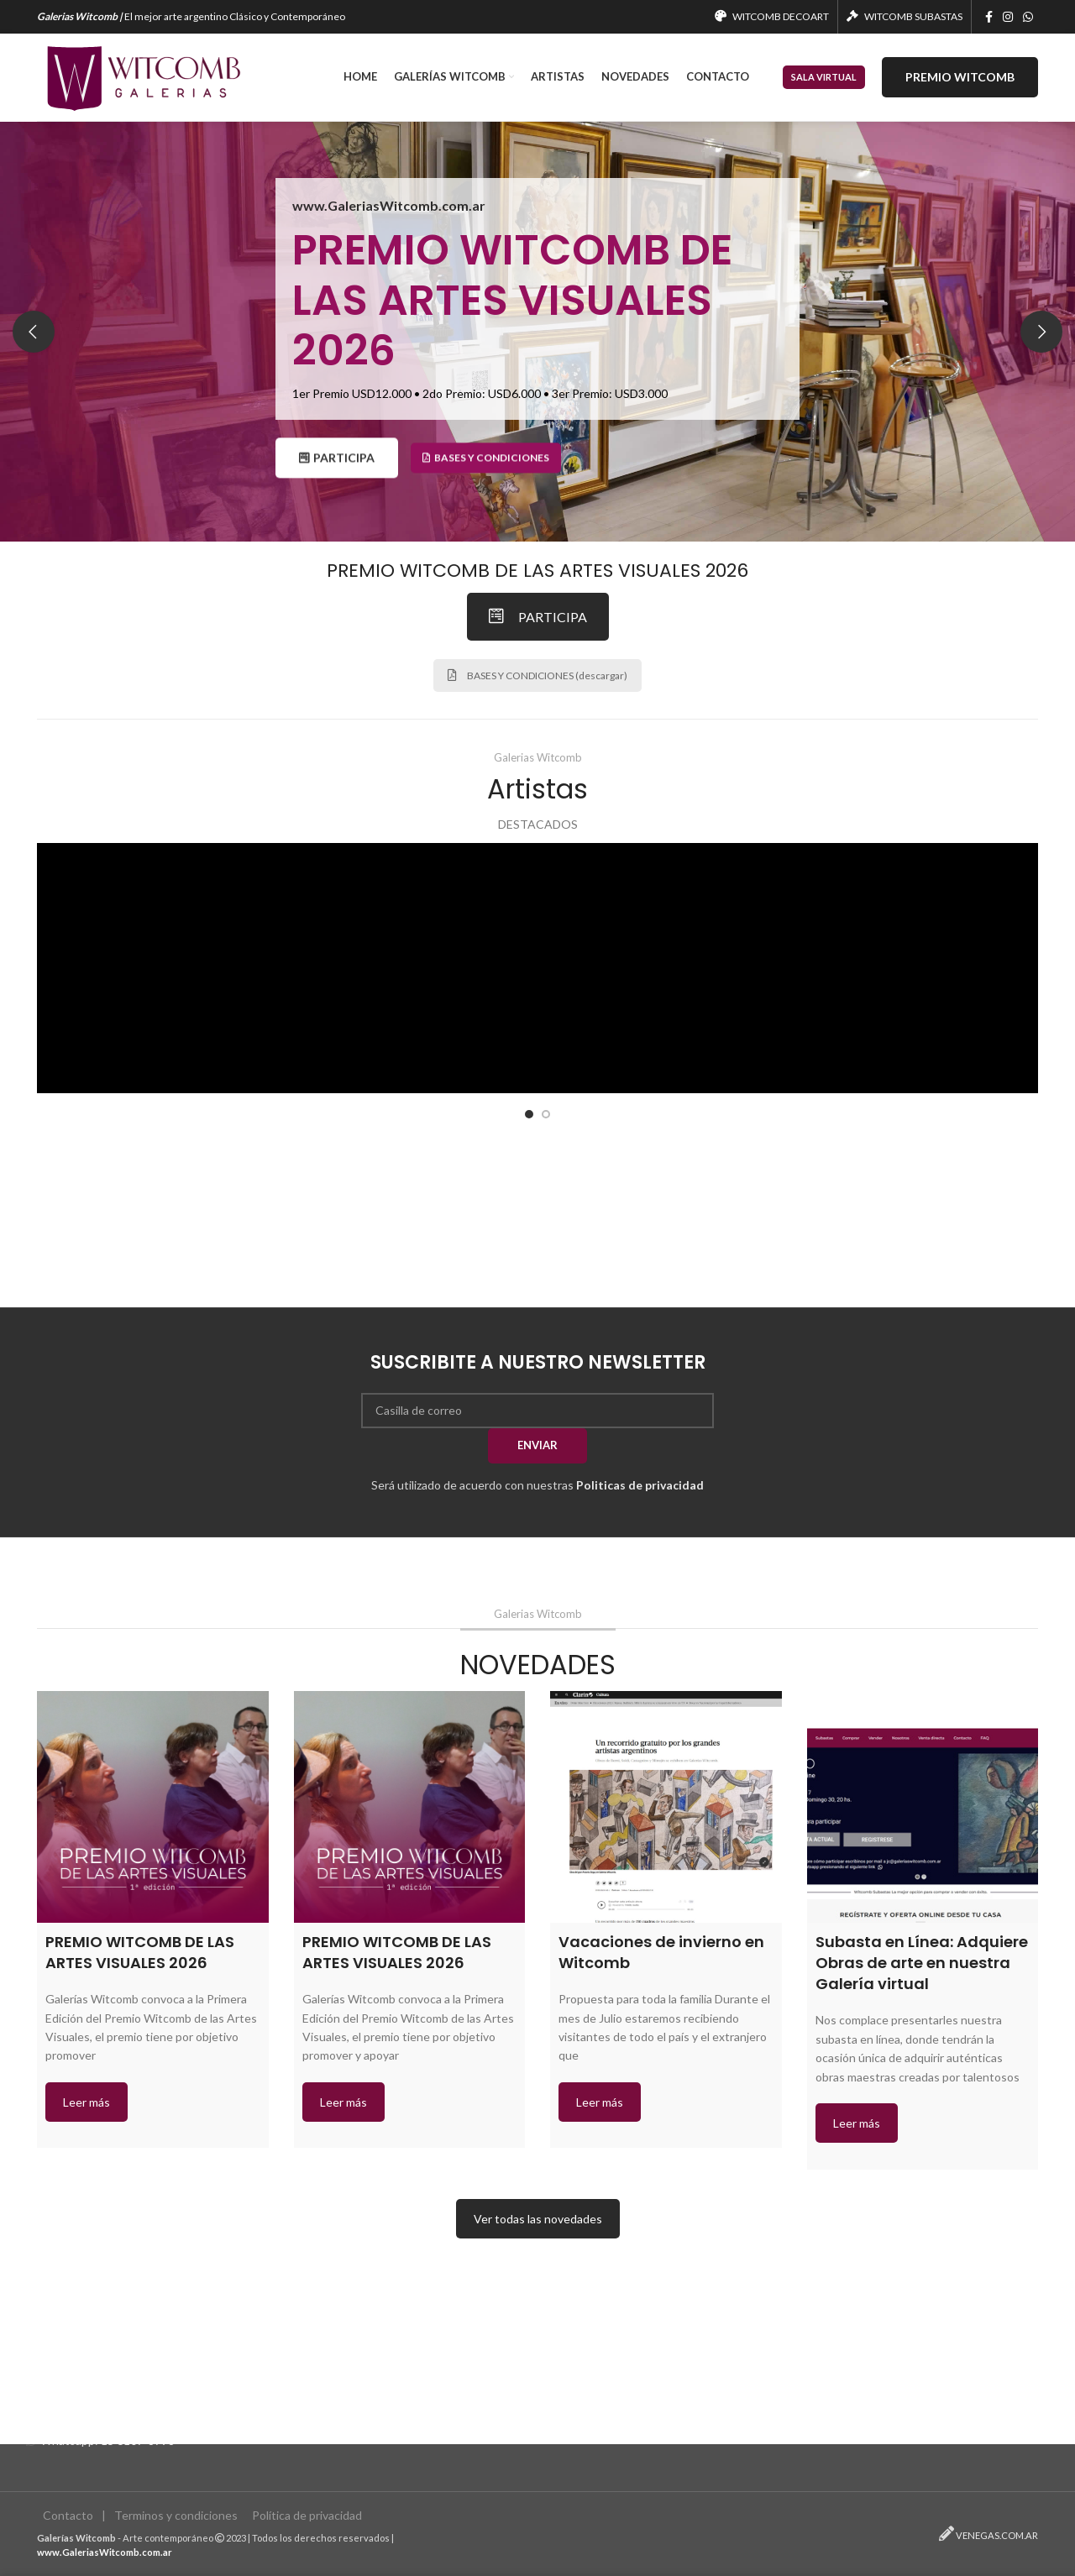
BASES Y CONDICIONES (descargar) (537, 675)
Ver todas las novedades (538, 2219)
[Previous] (34, 332)
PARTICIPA (339, 474)
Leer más (86, 2102)
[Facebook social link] (989, 17)
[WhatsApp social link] (1028, 17)
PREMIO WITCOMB (960, 77)
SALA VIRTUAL (824, 76)
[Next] (1041, 332)
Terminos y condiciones (176, 2515)
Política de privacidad (307, 2515)
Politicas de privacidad (640, 1485)
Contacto (68, 2515)
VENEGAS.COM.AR (997, 2535)
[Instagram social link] (1008, 17)
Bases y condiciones (485, 474)
